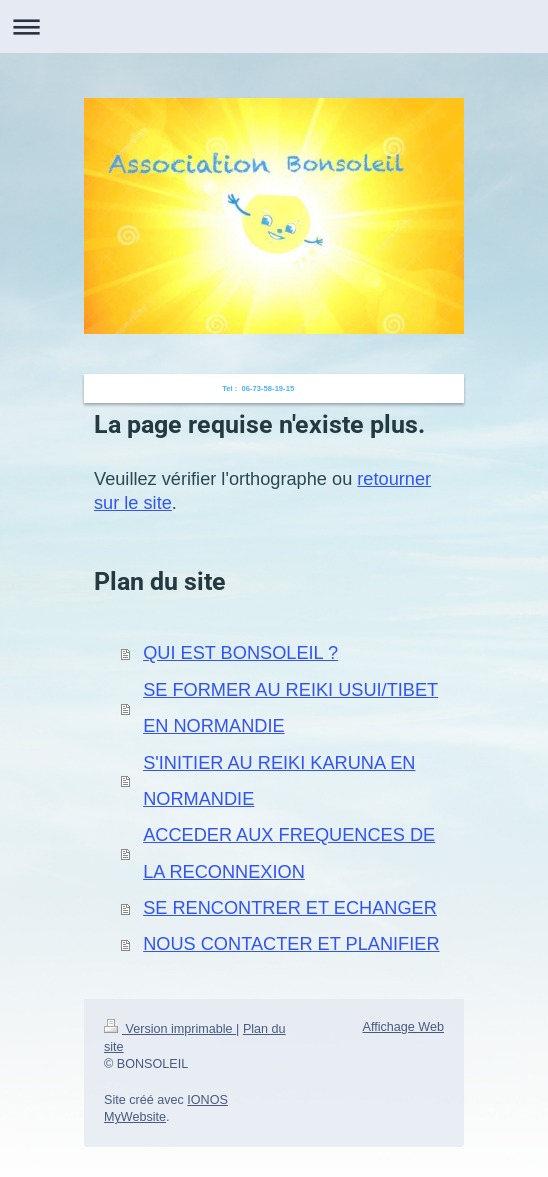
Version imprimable (170, 1029)
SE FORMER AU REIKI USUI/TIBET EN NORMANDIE (290, 708)
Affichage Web (403, 1027)
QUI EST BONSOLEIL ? (240, 653)
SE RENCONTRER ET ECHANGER (290, 908)
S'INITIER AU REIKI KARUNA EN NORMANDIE (279, 781)
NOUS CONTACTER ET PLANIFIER (291, 944)
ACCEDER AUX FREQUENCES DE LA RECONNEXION (289, 853)
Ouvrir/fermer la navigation (274, 26)
